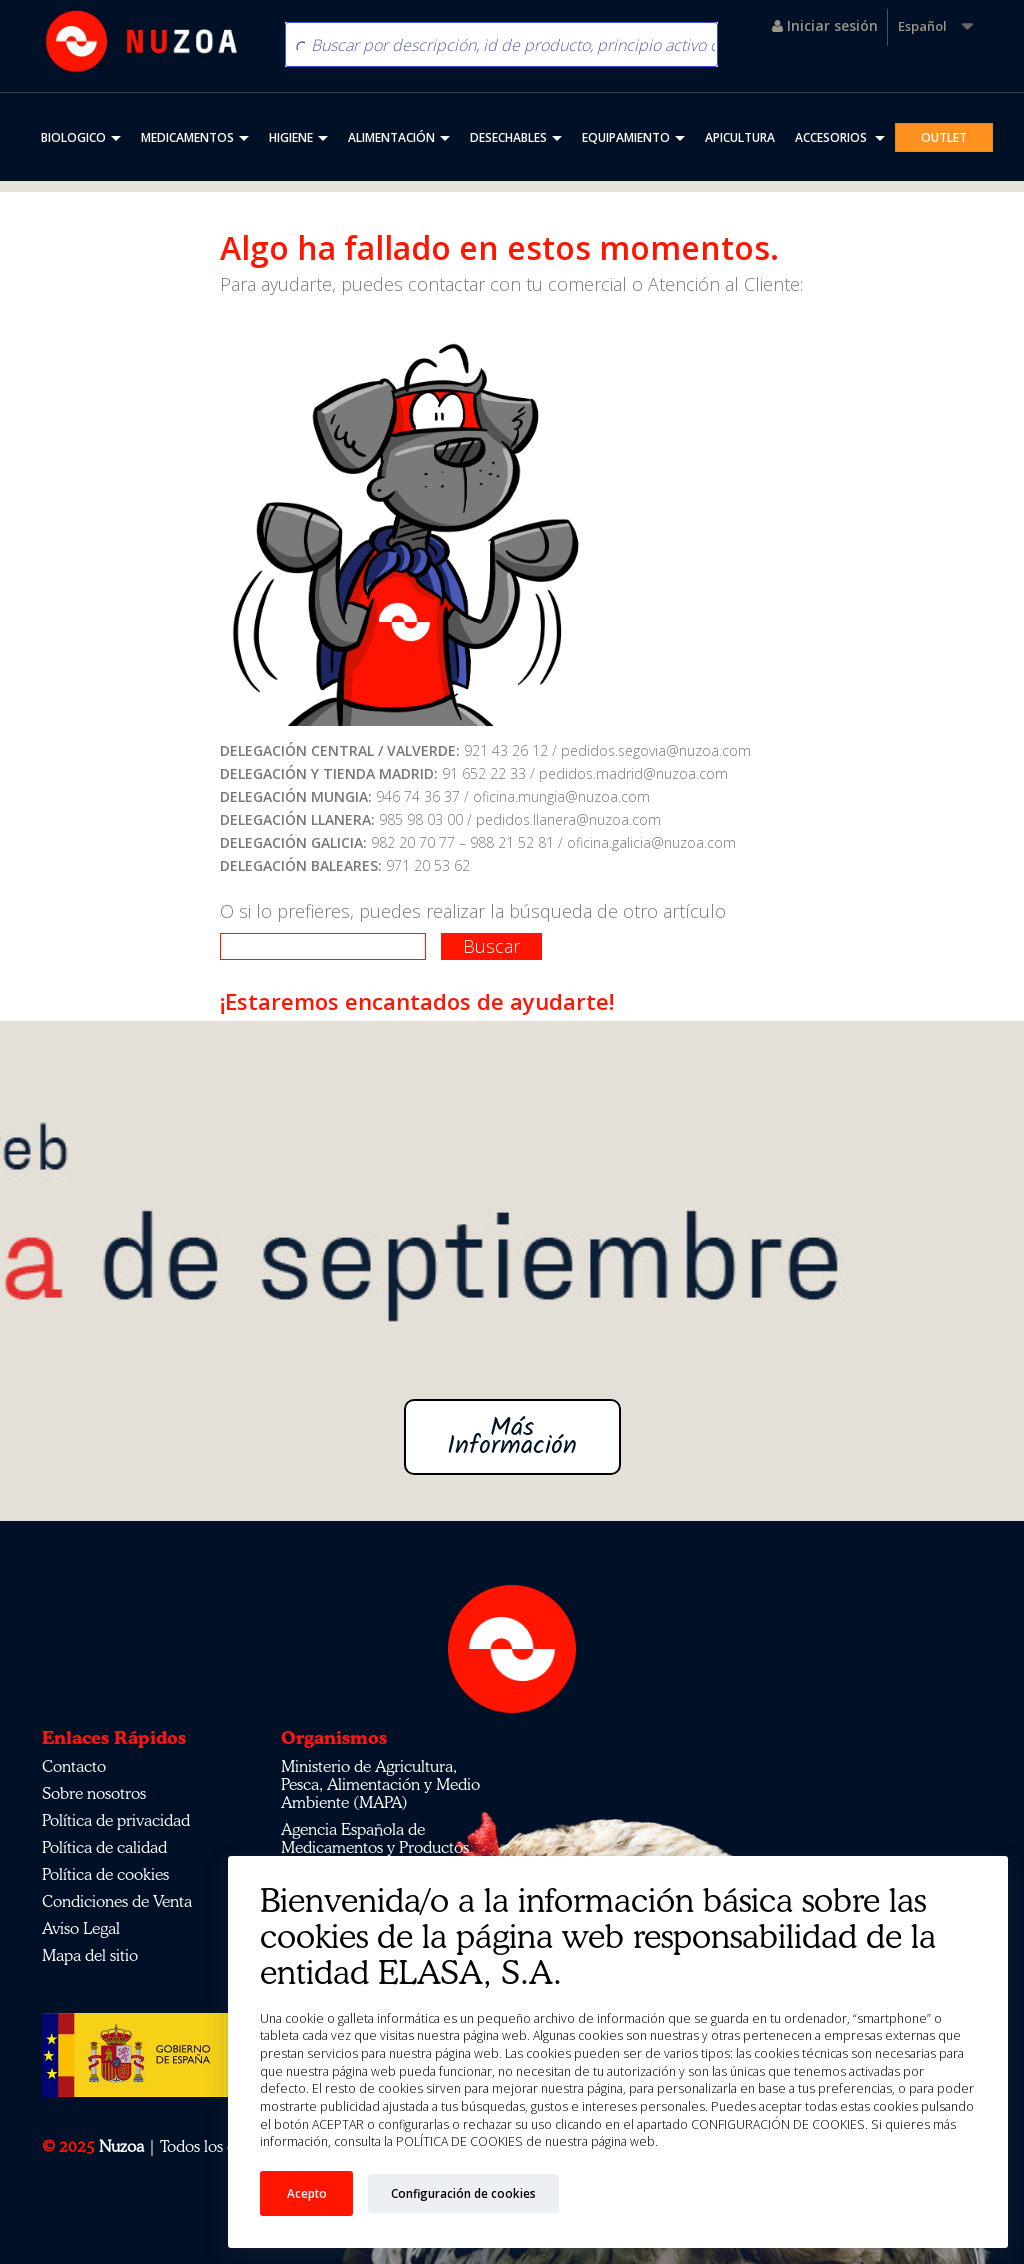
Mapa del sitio (90, 1955)
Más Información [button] (512, 1437)
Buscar (491, 946)
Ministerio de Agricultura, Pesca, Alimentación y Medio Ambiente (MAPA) (380, 1784)
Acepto (307, 2193)
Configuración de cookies (463, 2193)
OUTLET (944, 137)
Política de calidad (104, 1847)
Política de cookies (105, 1874)
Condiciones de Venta (117, 1901)
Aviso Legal (81, 1928)
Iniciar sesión (825, 25)
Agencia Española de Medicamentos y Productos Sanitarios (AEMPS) (375, 1847)
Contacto (74, 1766)
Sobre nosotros (94, 1793)
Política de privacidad (116, 1820)
